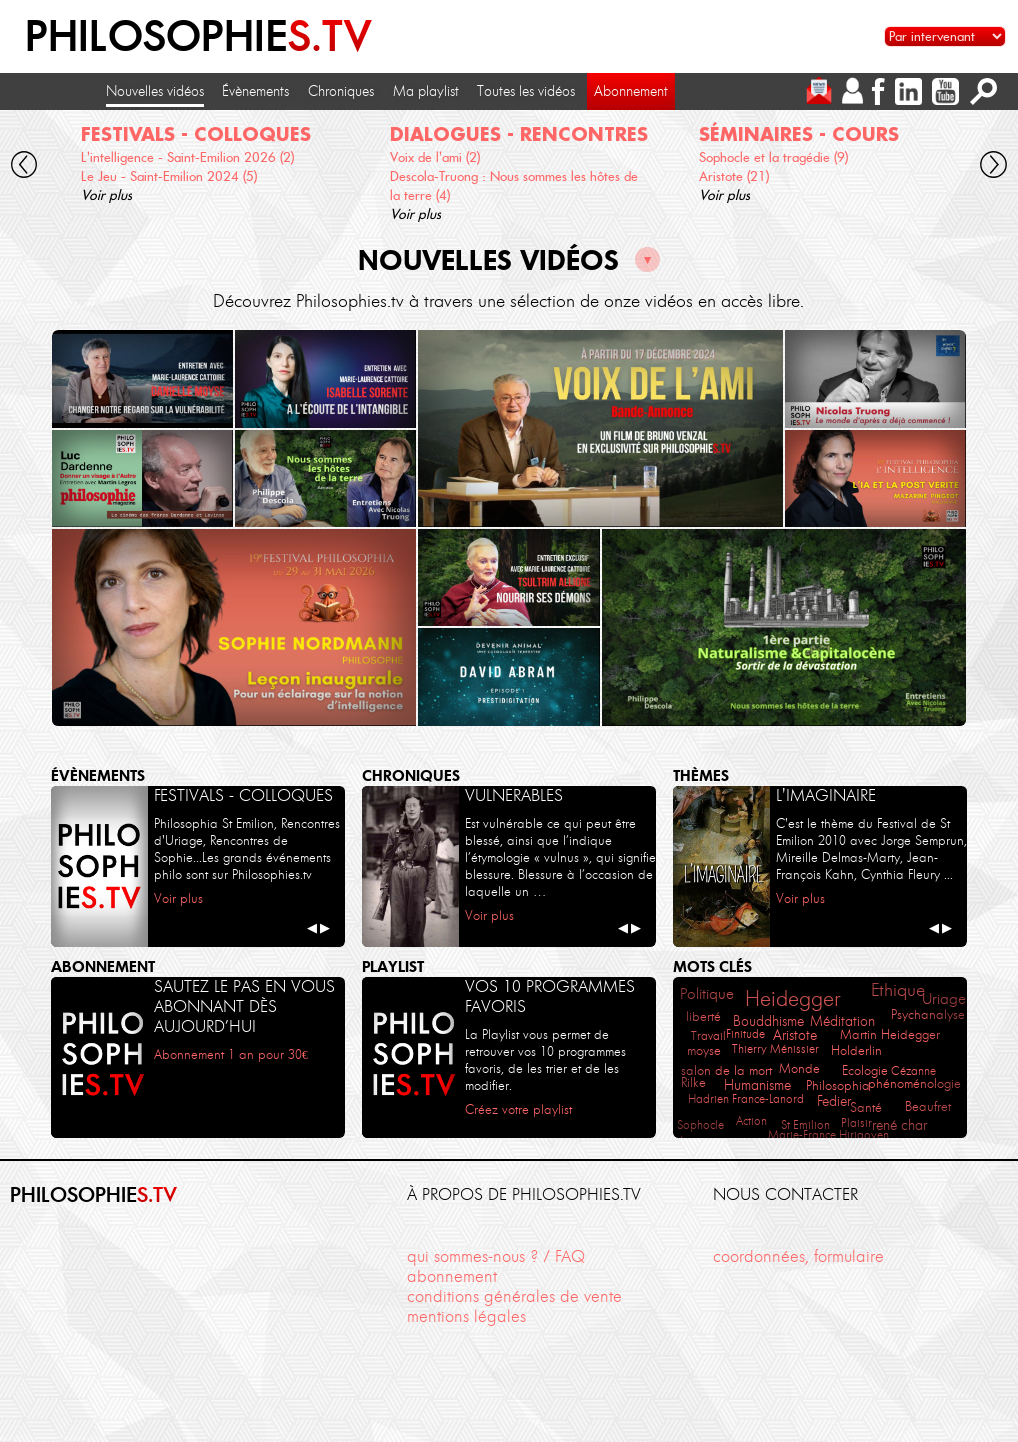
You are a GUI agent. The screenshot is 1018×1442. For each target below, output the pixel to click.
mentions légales (466, 1316)
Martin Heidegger (890, 1034)
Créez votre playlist (518, 1109)
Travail (708, 1035)
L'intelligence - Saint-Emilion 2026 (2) (187, 157)
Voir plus (106, 195)
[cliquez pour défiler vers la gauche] (24, 167)
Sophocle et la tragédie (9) (773, 157)
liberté (703, 1016)
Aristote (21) (734, 176)
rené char (899, 1125)
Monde (799, 1068)
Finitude (745, 1033)
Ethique (898, 990)
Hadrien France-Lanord (746, 1098)
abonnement (452, 1276)
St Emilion (805, 1124)
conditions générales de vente (514, 1296)
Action (751, 1120)
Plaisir (856, 1122)
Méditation (842, 1021)
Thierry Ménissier (775, 1048)
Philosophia (838, 1085)
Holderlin (856, 1050)
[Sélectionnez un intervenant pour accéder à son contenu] (945, 36)
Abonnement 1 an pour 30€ (231, 1054)
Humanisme (757, 1085)
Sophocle (700, 1124)
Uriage (944, 999)
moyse (704, 1050)
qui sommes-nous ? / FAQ (496, 1256)
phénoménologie (914, 1083)
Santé (866, 1107)
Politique (707, 994)
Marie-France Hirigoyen (828, 1134)
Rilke (693, 1082)
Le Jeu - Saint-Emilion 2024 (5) (169, 176)
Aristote (795, 1035)
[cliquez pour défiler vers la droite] (994, 167)
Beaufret (928, 1106)
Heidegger (792, 998)
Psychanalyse (928, 1014)
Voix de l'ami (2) (435, 157)
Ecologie (865, 1070)
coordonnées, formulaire (798, 1256)
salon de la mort (726, 1070)
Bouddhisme (768, 1021)
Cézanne (913, 1070)
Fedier (834, 1101)
